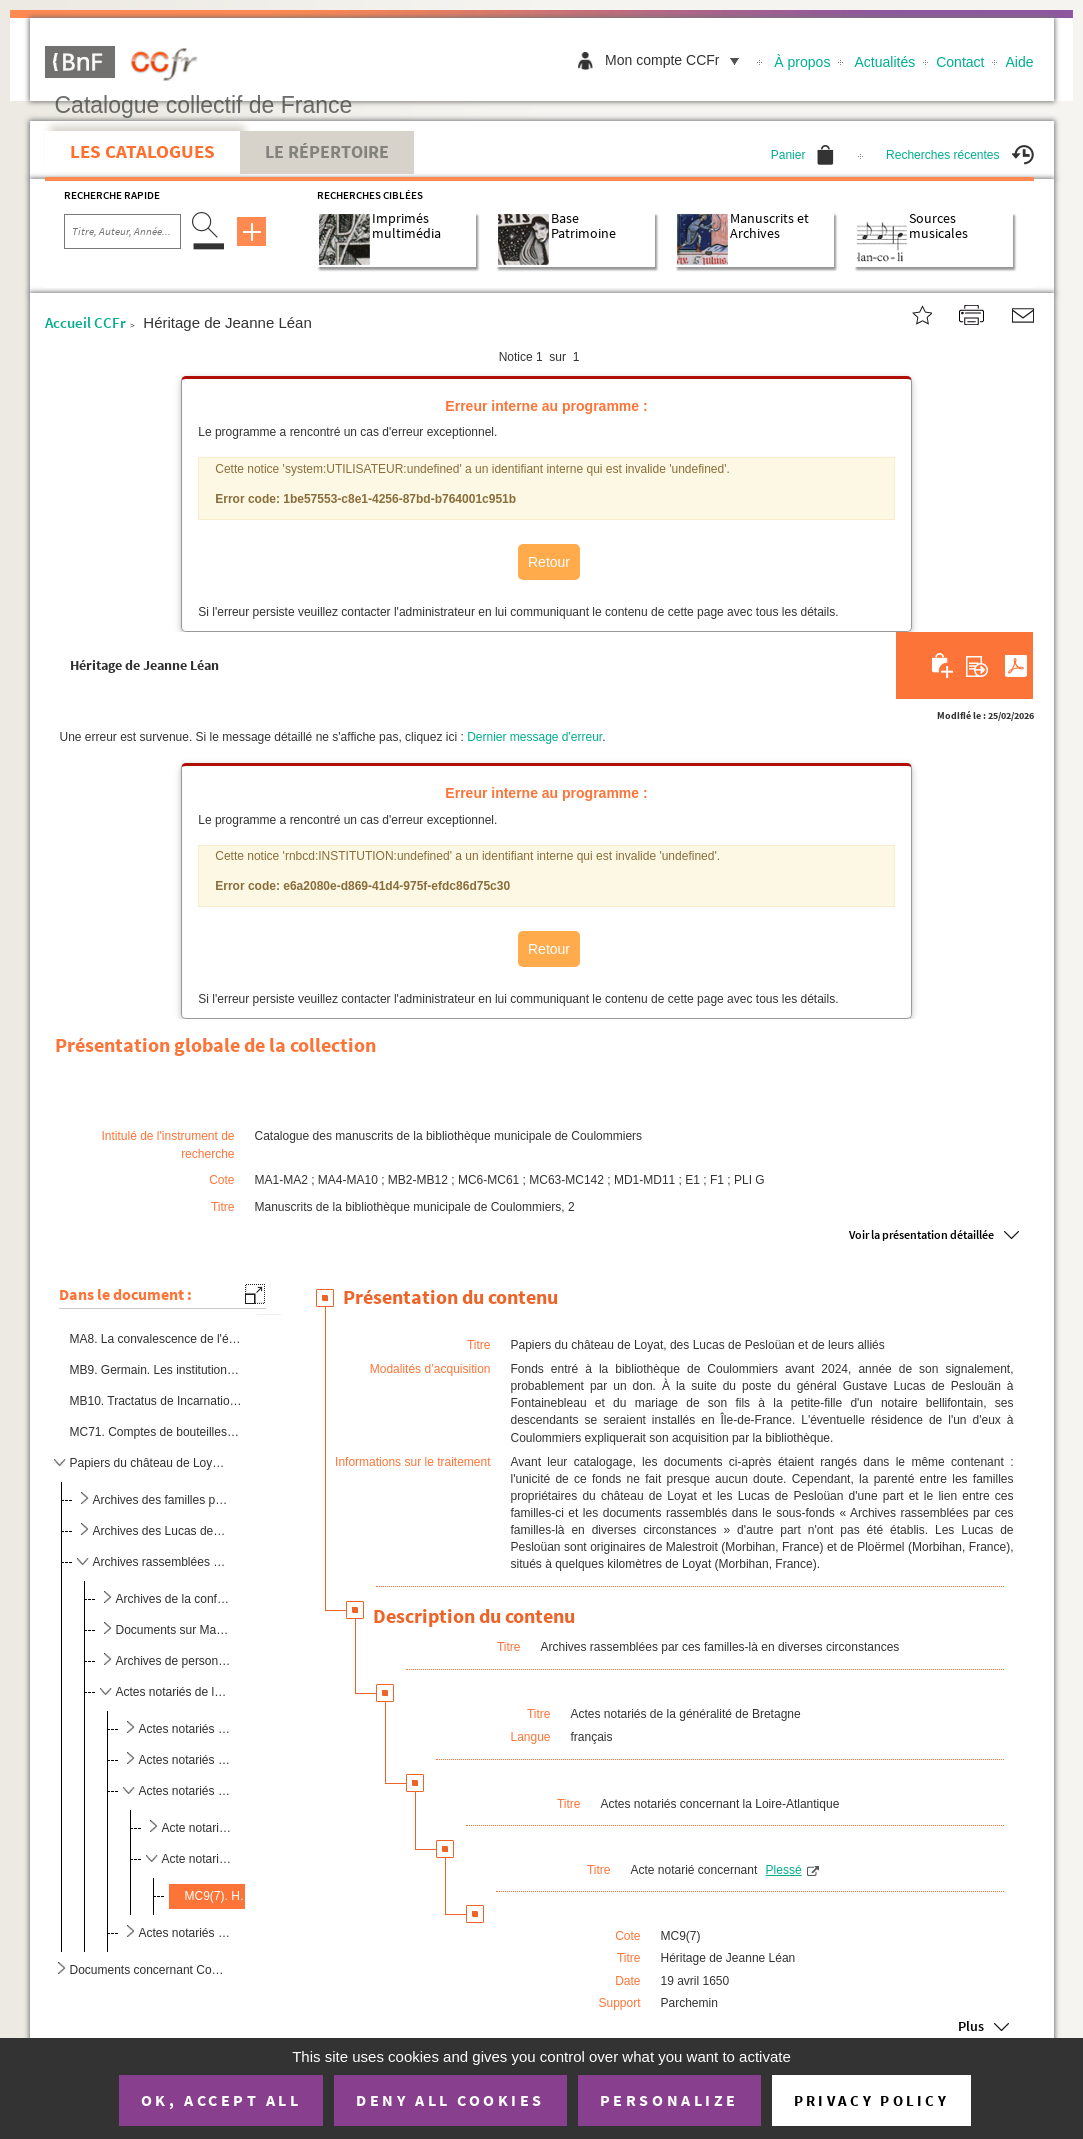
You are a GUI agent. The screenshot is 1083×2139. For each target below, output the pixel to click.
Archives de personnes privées (173, 1661)
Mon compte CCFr (677, 60)
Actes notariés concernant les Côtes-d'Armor (186, 1760)
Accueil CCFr (85, 322)
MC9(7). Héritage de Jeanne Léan (219, 1896)
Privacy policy (871, 2100)
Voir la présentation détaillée (921, 1234)
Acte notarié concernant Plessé (198, 1859)
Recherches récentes (959, 155)
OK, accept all (221, 2100)
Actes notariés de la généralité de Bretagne (173, 1692)
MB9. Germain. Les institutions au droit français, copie (156, 1370)
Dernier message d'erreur (534, 737)
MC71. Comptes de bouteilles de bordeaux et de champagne (156, 1432)
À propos (802, 62)
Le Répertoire (327, 152)
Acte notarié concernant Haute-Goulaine (198, 1828)
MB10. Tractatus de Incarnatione (156, 1401)
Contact (960, 62)
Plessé (784, 1870)
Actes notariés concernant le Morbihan (186, 1933)
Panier (803, 155)
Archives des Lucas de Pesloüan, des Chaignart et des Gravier (160, 1531)
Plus (971, 2026)
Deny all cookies (450, 2100)
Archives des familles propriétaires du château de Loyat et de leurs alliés (160, 1500)
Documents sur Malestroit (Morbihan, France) (173, 1630)
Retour (549, 562)
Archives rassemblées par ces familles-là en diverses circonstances (160, 1562)
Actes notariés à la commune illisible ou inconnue (186, 1729)
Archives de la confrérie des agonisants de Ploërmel (173, 1599)
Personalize (669, 2100)
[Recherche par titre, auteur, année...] (122, 232)
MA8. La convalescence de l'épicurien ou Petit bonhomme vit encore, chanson (156, 1339)
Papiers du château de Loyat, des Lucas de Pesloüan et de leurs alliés (148, 1463)
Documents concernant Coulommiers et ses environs (148, 1970)
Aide (1019, 62)
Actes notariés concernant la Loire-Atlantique (186, 1791)
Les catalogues (142, 151)
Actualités (885, 62)
